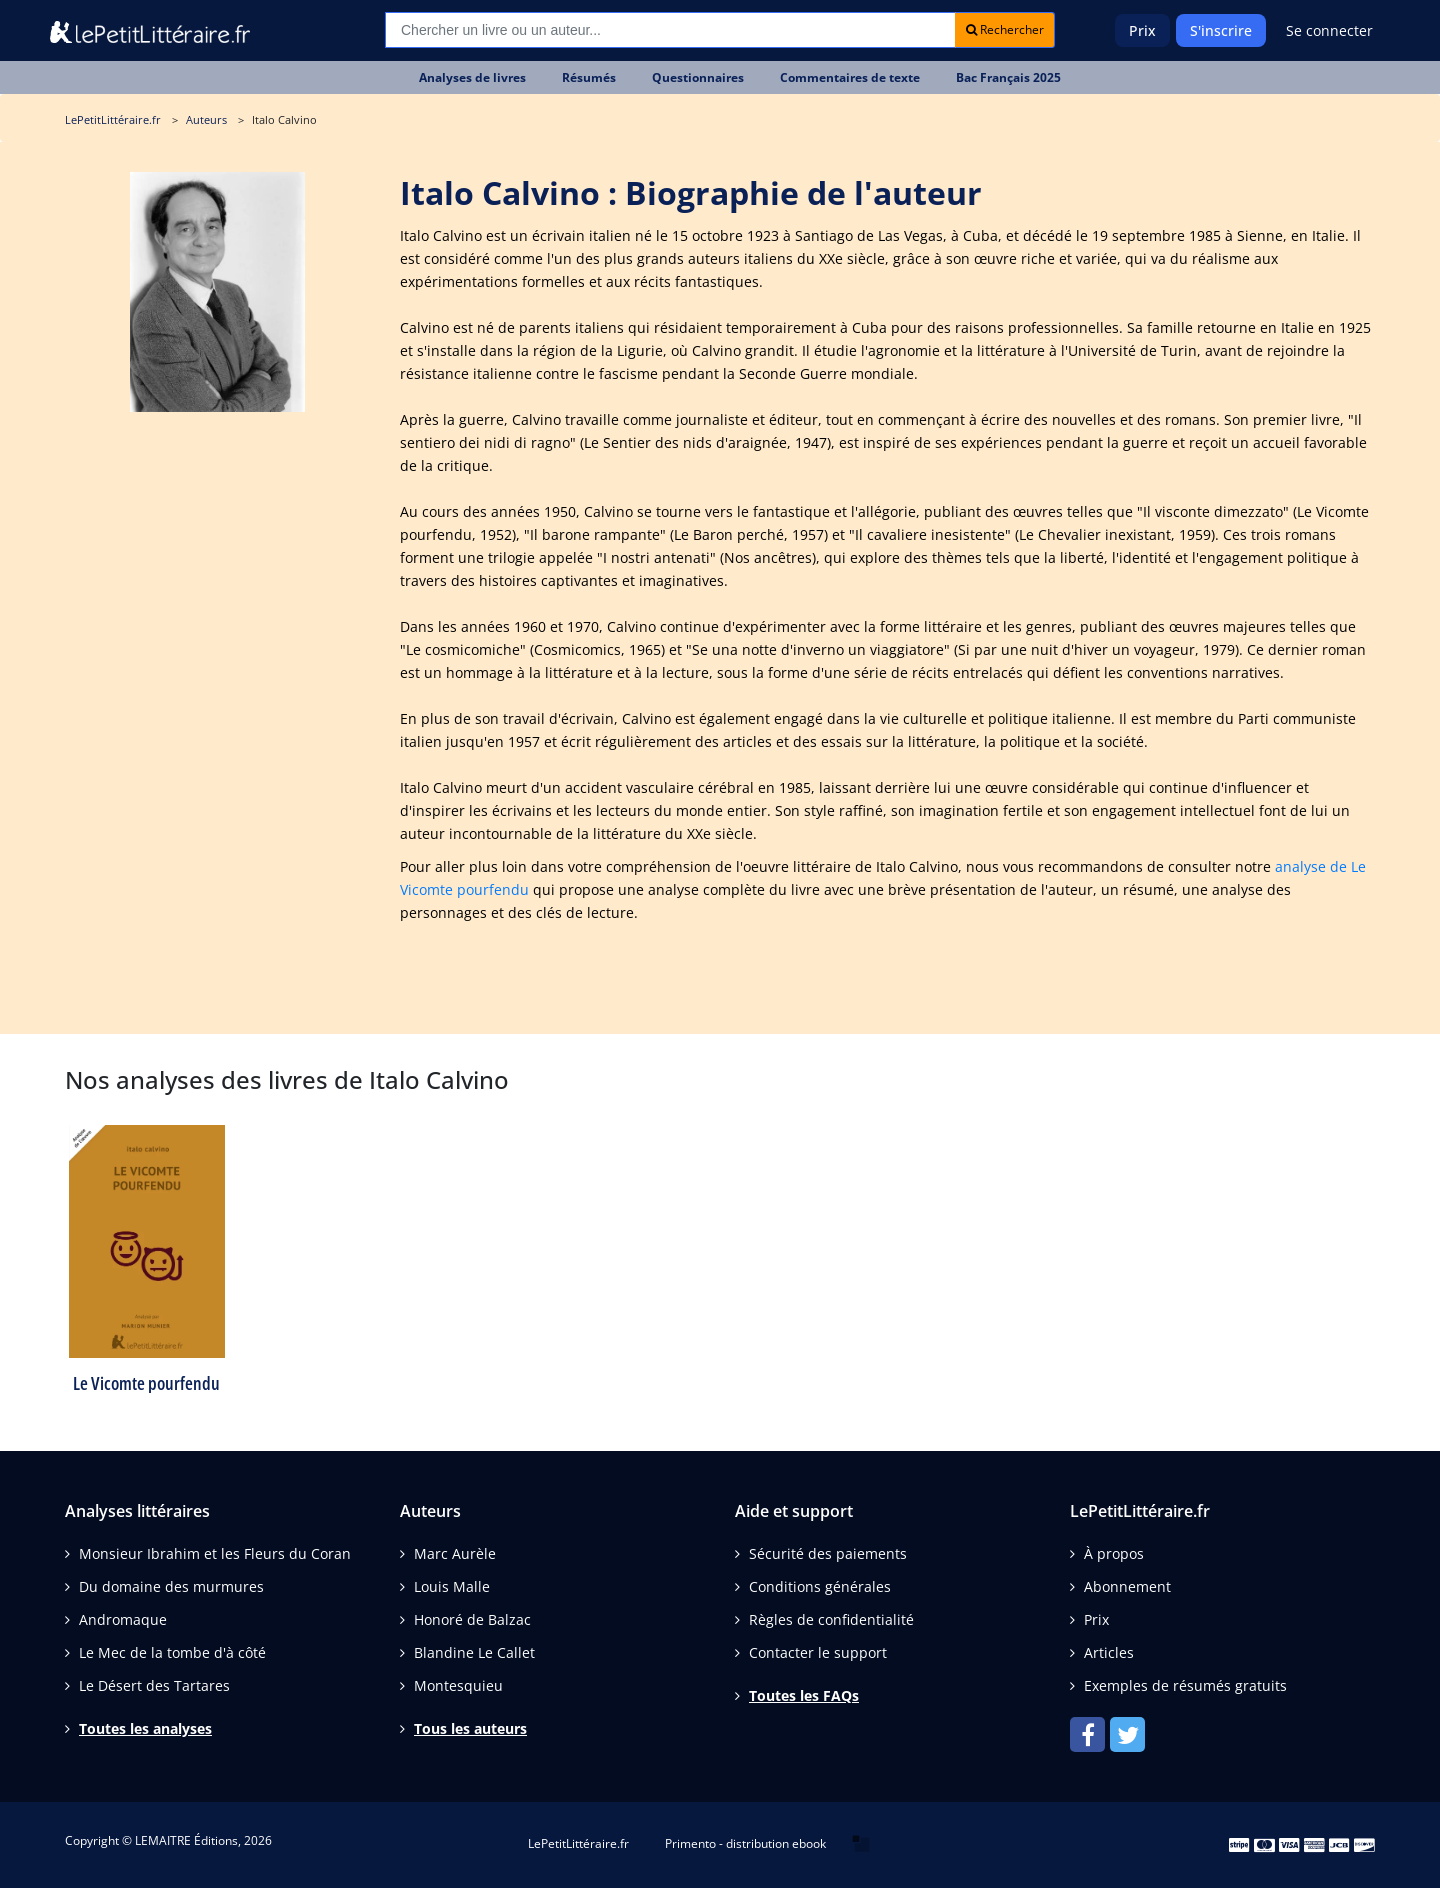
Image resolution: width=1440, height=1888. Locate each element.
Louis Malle (452, 1586)
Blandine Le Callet (474, 1652)
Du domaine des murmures (171, 1586)
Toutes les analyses (145, 1728)
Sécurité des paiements (828, 1553)
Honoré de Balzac (472, 1619)
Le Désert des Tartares (154, 1685)
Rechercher (1005, 29)
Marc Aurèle (455, 1553)
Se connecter (1329, 30)
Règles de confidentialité (831, 1619)
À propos (1114, 1553)
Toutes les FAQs (804, 1695)
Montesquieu (458, 1685)
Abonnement (1127, 1586)
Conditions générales (820, 1586)
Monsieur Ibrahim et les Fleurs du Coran (215, 1553)
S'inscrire (1221, 30)
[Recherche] (670, 30)
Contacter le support (818, 1652)
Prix (1142, 30)
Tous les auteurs (470, 1728)
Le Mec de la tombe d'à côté (172, 1652)
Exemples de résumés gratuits (1185, 1685)
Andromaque (123, 1619)
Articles (1109, 1652)
